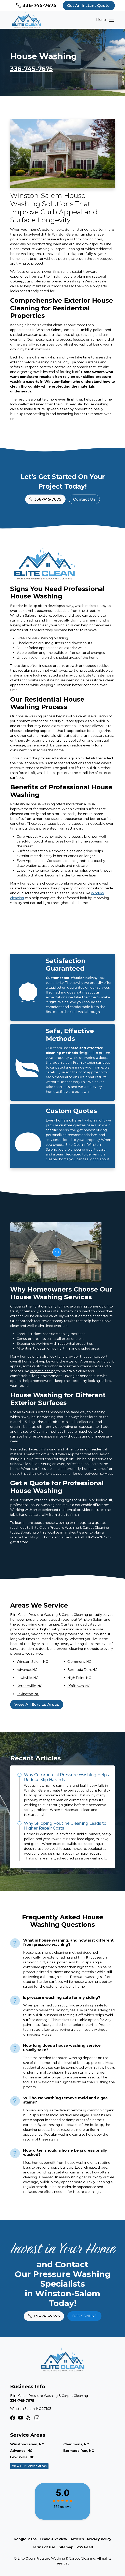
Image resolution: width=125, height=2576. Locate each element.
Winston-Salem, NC (32, 1662)
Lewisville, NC (27, 1678)
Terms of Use (43, 2548)
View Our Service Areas (29, 2466)
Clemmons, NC (79, 1662)
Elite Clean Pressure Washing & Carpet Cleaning (56, 2559)
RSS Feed (85, 2548)
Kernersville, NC (29, 1686)
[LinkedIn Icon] (36, 2418)
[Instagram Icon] (20, 2418)
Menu (105, 19)
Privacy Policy (99, 2539)
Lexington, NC (28, 1695)
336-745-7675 (96, 1538)
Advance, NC (27, 1670)
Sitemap (66, 2548)
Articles (77, 2539)
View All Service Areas (36, 1705)
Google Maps (25, 2539)
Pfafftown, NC (78, 1686)
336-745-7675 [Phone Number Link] (36, 5)
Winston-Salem (64, 235)
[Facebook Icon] (12, 2418)
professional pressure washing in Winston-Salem (70, 282)
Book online (84, 2316)
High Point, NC (79, 1678)
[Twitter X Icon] (28, 2418)
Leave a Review (53, 2539)
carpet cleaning (43, 1372)
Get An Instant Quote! (89, 5)
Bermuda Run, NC (82, 1670)
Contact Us (84, 499)
